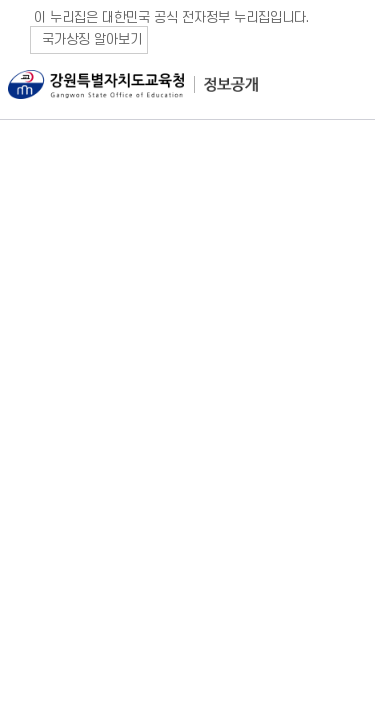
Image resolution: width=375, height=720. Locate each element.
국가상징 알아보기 (92, 39)
